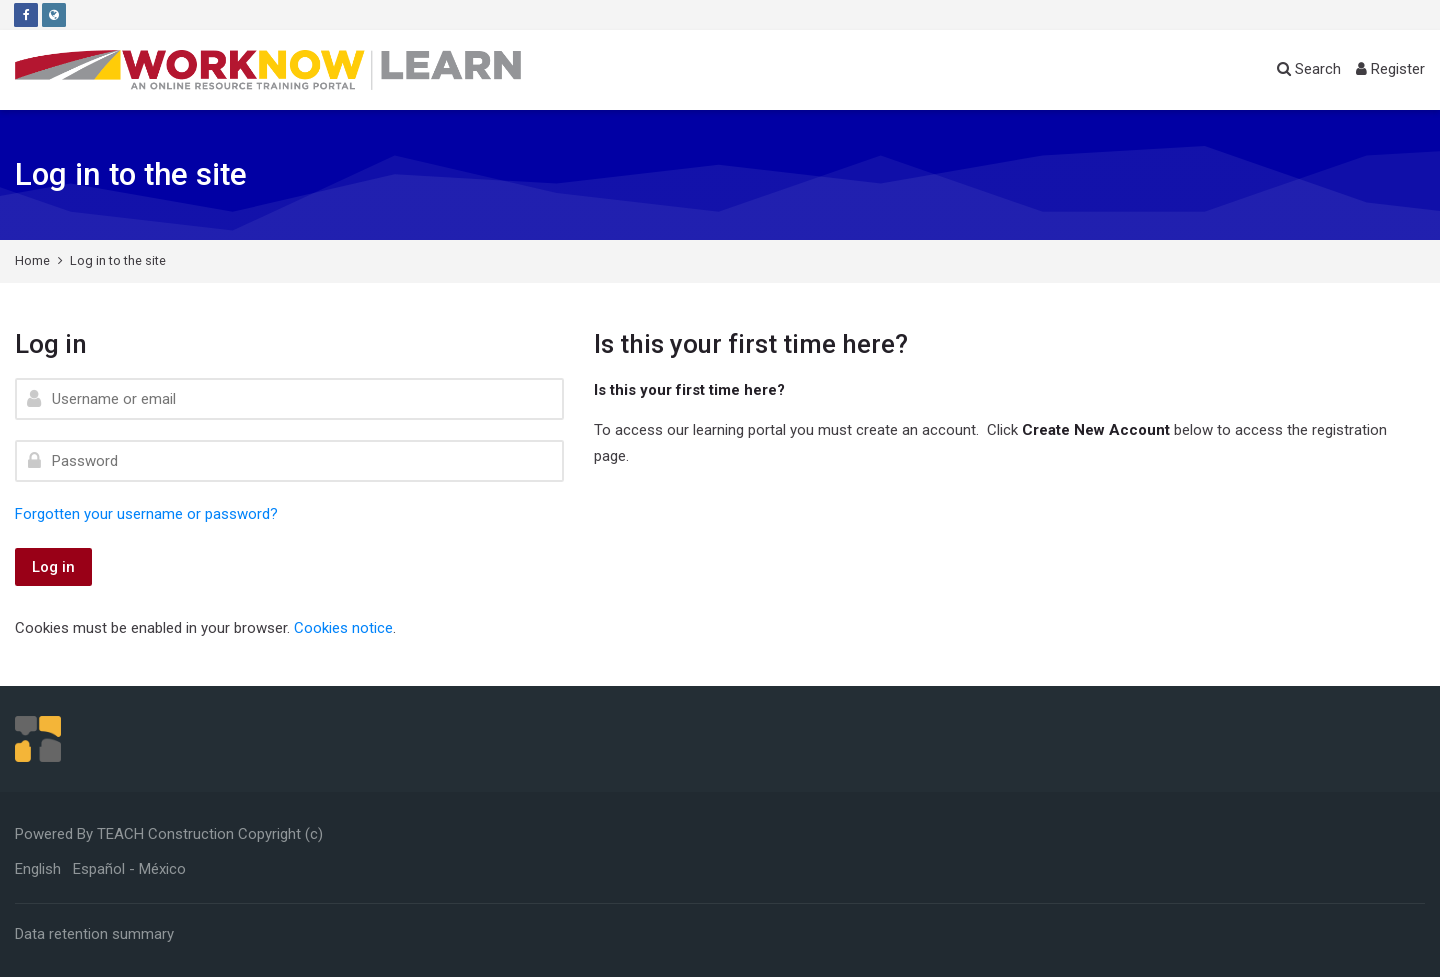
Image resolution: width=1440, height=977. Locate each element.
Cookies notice (343, 628)
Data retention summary (94, 934)
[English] (38, 869)
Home (32, 260)
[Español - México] (129, 869)
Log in (53, 567)
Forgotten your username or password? (146, 514)
